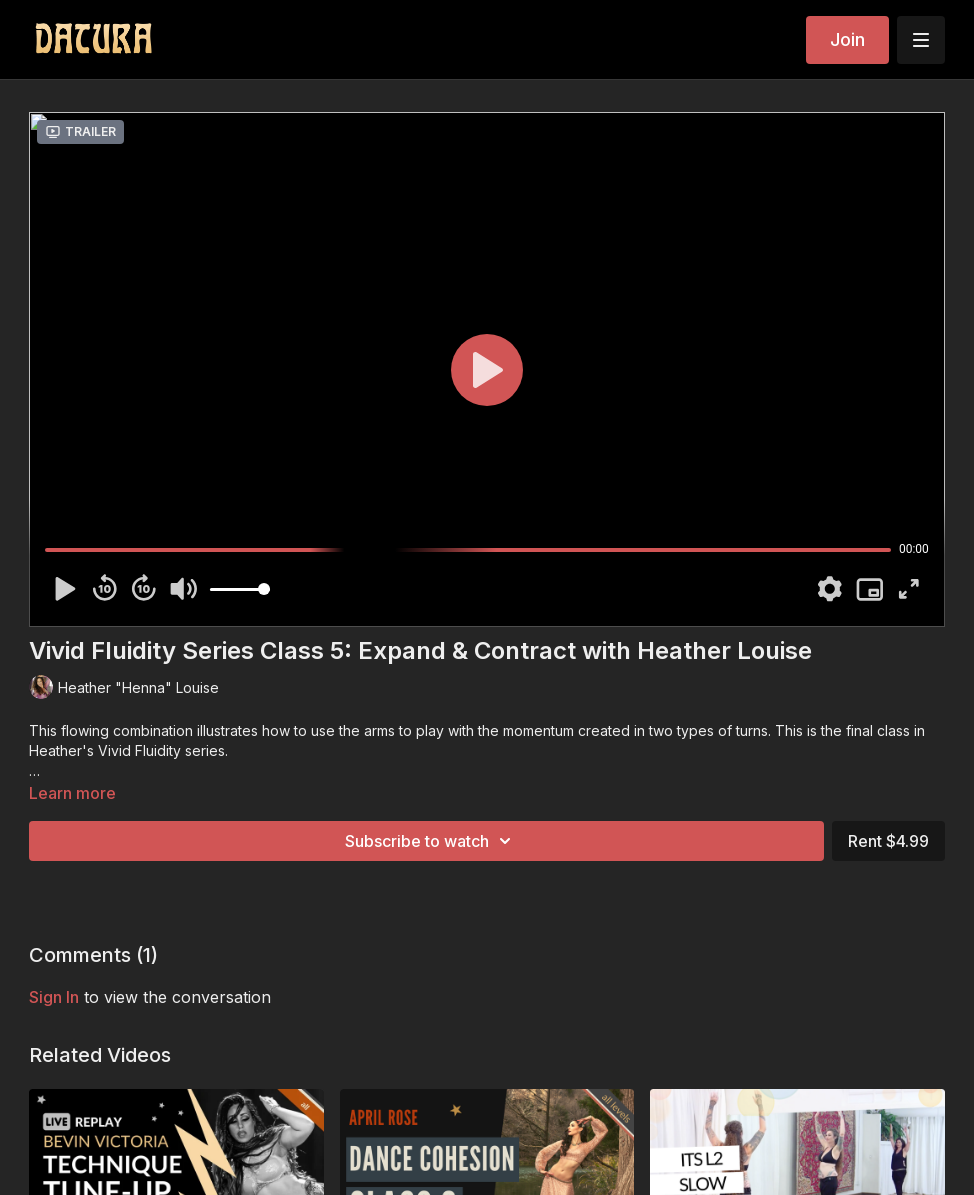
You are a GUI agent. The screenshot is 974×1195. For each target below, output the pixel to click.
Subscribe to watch (431, 841)
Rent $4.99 (888, 841)
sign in (54, 997)
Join (847, 39)
